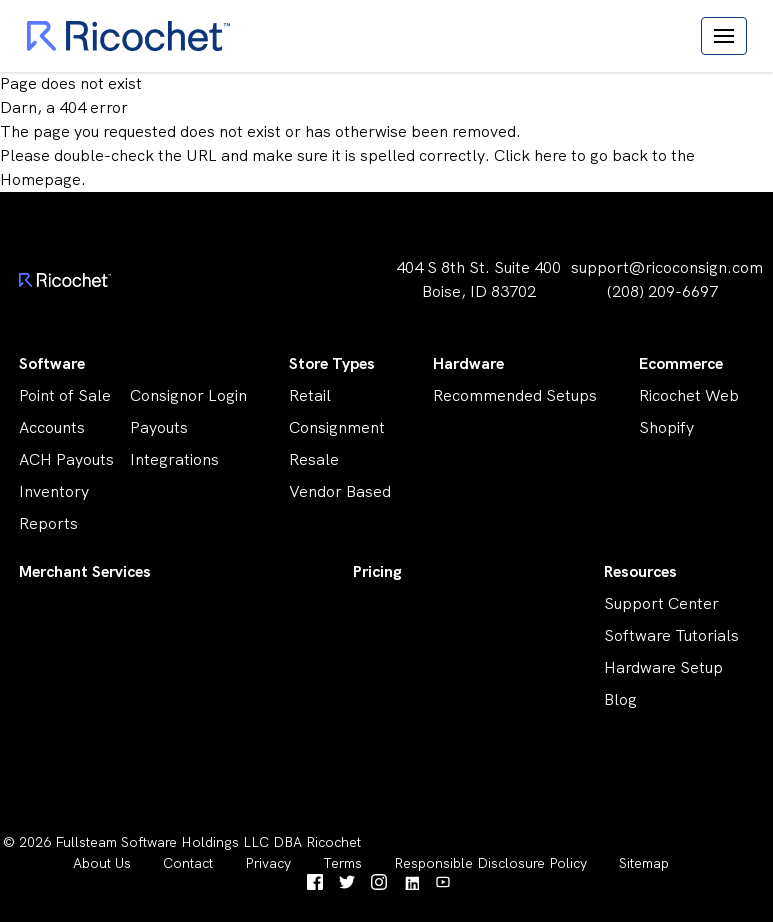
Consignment (337, 427)
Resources (640, 571)
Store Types (332, 363)
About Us (102, 863)
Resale (314, 459)
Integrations (174, 459)
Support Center (661, 603)
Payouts (159, 427)
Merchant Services (85, 571)
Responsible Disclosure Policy (490, 863)
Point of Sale (65, 395)
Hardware (468, 363)
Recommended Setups (515, 395)
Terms (342, 863)
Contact (188, 863)
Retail (310, 395)
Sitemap (644, 863)
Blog (620, 699)
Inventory (54, 491)
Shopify (666, 427)
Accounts (52, 427)
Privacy (268, 863)
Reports (48, 523)
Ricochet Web (689, 395)
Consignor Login (188, 395)
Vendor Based (340, 491)
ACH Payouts (66, 459)
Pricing (377, 571)
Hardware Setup (663, 667)
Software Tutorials (671, 635)
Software (52, 363)
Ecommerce (681, 363)
